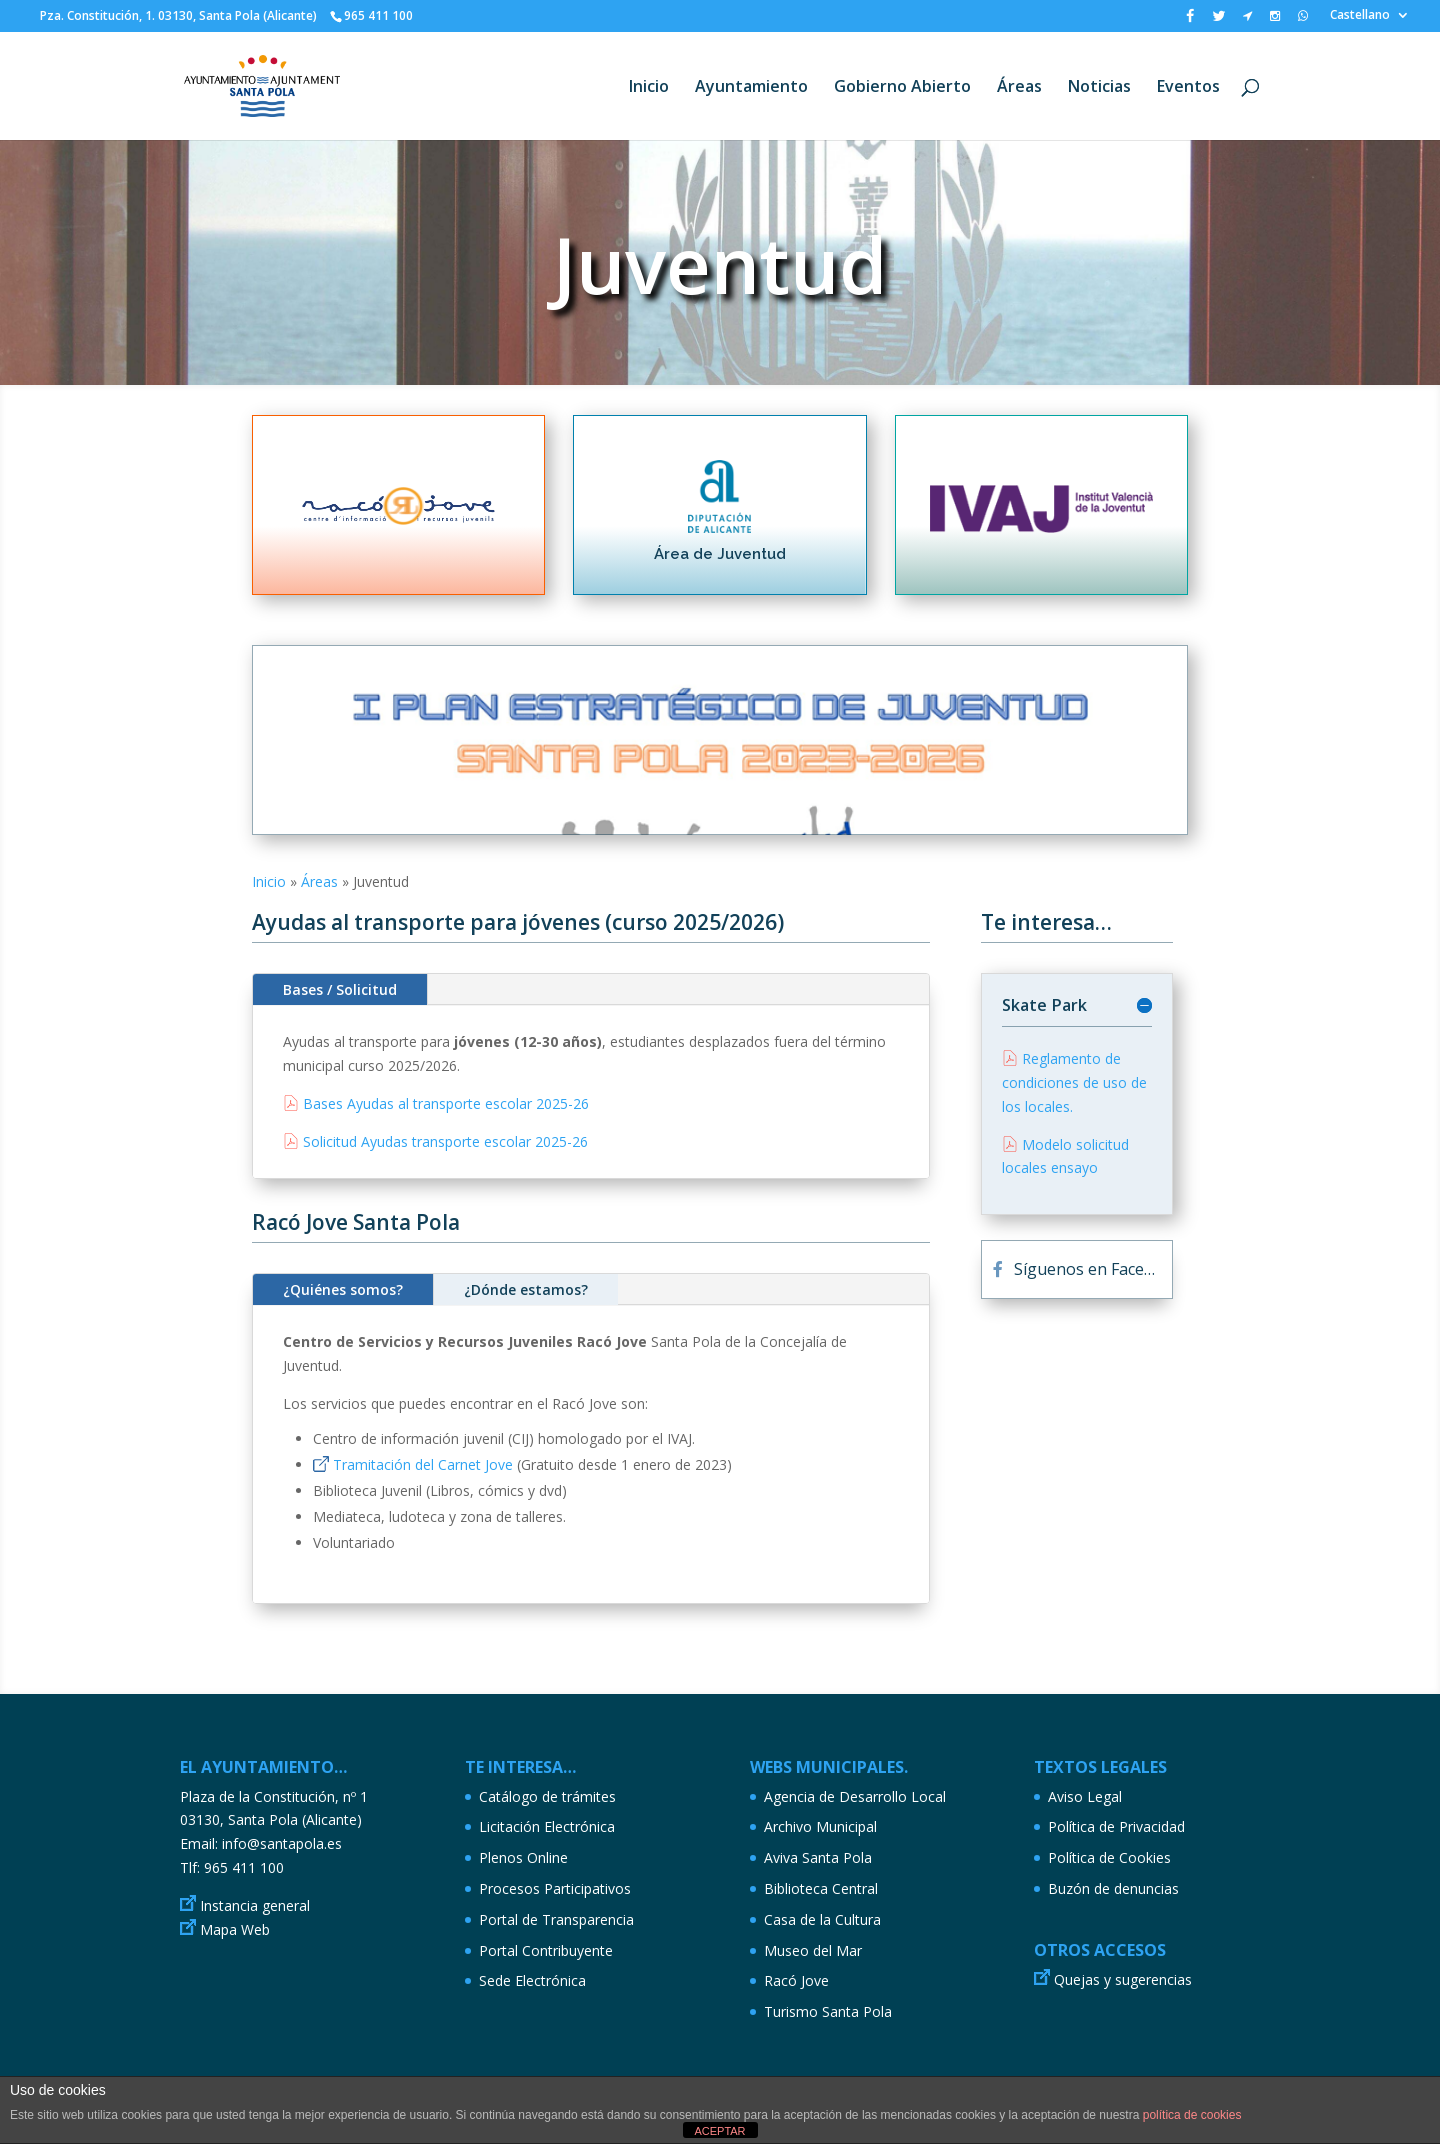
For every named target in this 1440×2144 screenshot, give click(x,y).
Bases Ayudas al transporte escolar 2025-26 (446, 1103)
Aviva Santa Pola (818, 1857)
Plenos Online (523, 1857)
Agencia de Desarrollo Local (855, 1796)
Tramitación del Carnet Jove (423, 1464)
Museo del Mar (813, 1950)
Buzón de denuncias (1113, 1888)
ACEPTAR (719, 2131)
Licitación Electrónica (547, 1826)
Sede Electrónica (532, 1980)
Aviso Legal (1085, 1796)
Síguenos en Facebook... (1093, 1269)
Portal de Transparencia (556, 1919)
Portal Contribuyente (546, 1950)
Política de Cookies (1109, 1857)
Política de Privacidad (1116, 1826)
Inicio (649, 88)
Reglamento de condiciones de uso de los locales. (1074, 1082)
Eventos (1188, 88)
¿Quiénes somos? (343, 1289)
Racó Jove (796, 1980)
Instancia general (255, 1905)
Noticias (1099, 88)
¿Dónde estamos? (526, 1289)
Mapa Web (235, 1929)
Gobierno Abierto (902, 88)
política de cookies (1192, 2115)
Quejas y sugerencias (1123, 1979)
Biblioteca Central (821, 1888)
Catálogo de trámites (547, 1796)
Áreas (1019, 88)
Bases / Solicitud (340, 989)
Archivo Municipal (820, 1826)
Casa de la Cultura (822, 1919)
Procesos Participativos (555, 1888)
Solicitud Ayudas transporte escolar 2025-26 (445, 1141)
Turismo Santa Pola (828, 2011)
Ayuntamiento (751, 88)
